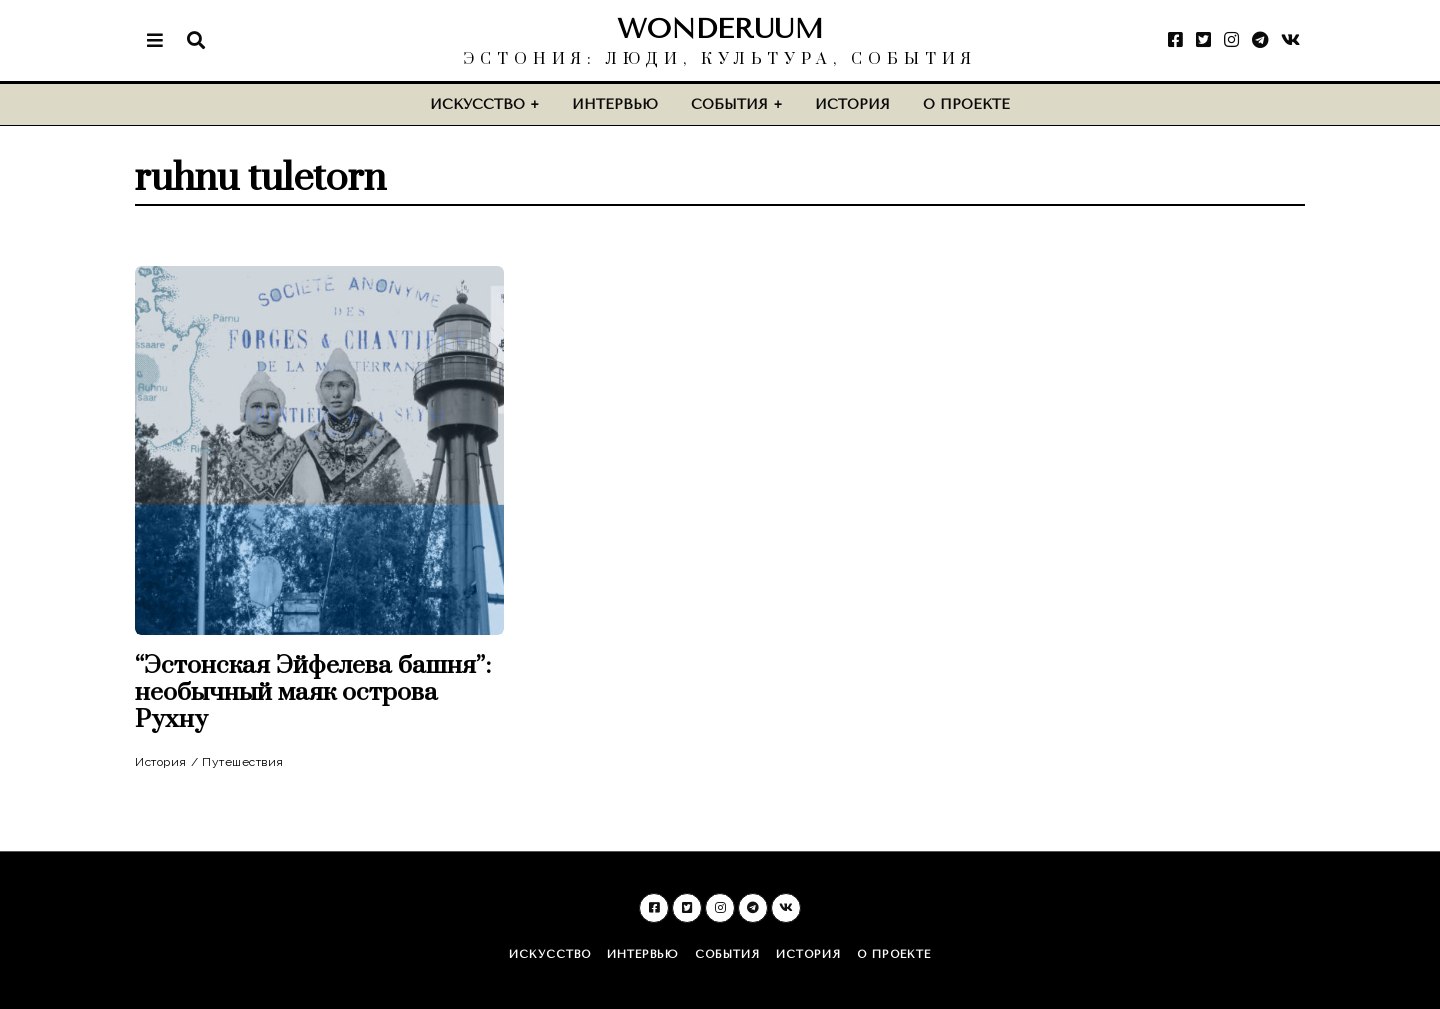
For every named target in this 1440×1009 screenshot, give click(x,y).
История (852, 104)
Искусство (477, 104)
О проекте (966, 104)
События (729, 104)
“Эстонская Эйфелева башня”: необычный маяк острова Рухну (313, 692)
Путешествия (243, 762)
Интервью (615, 104)
